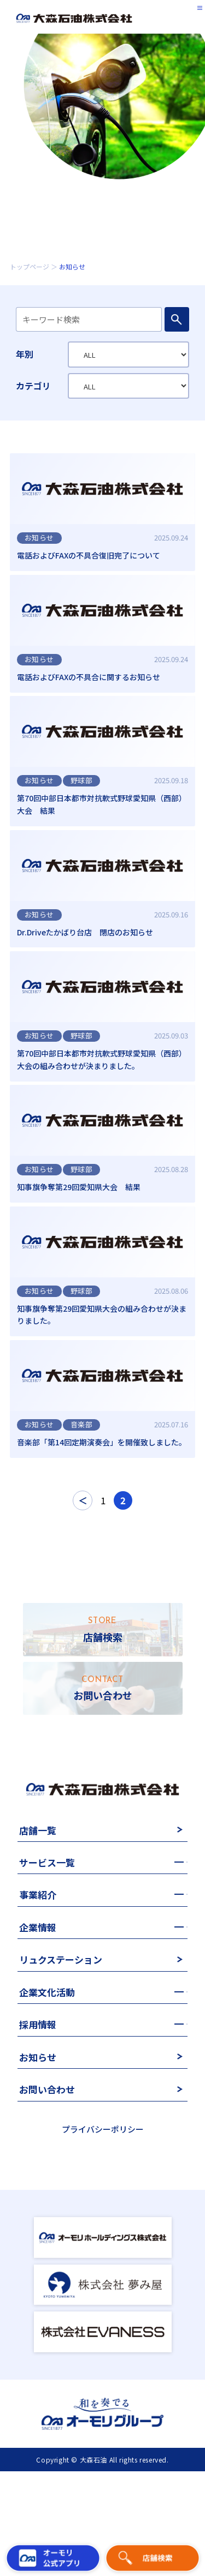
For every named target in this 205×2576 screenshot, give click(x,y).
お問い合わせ (47, 2158)
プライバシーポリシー (103, 2198)
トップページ (29, 266)
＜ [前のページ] (82, 1569)
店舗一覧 (37, 1899)
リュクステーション (60, 2028)
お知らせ (37, 2126)
